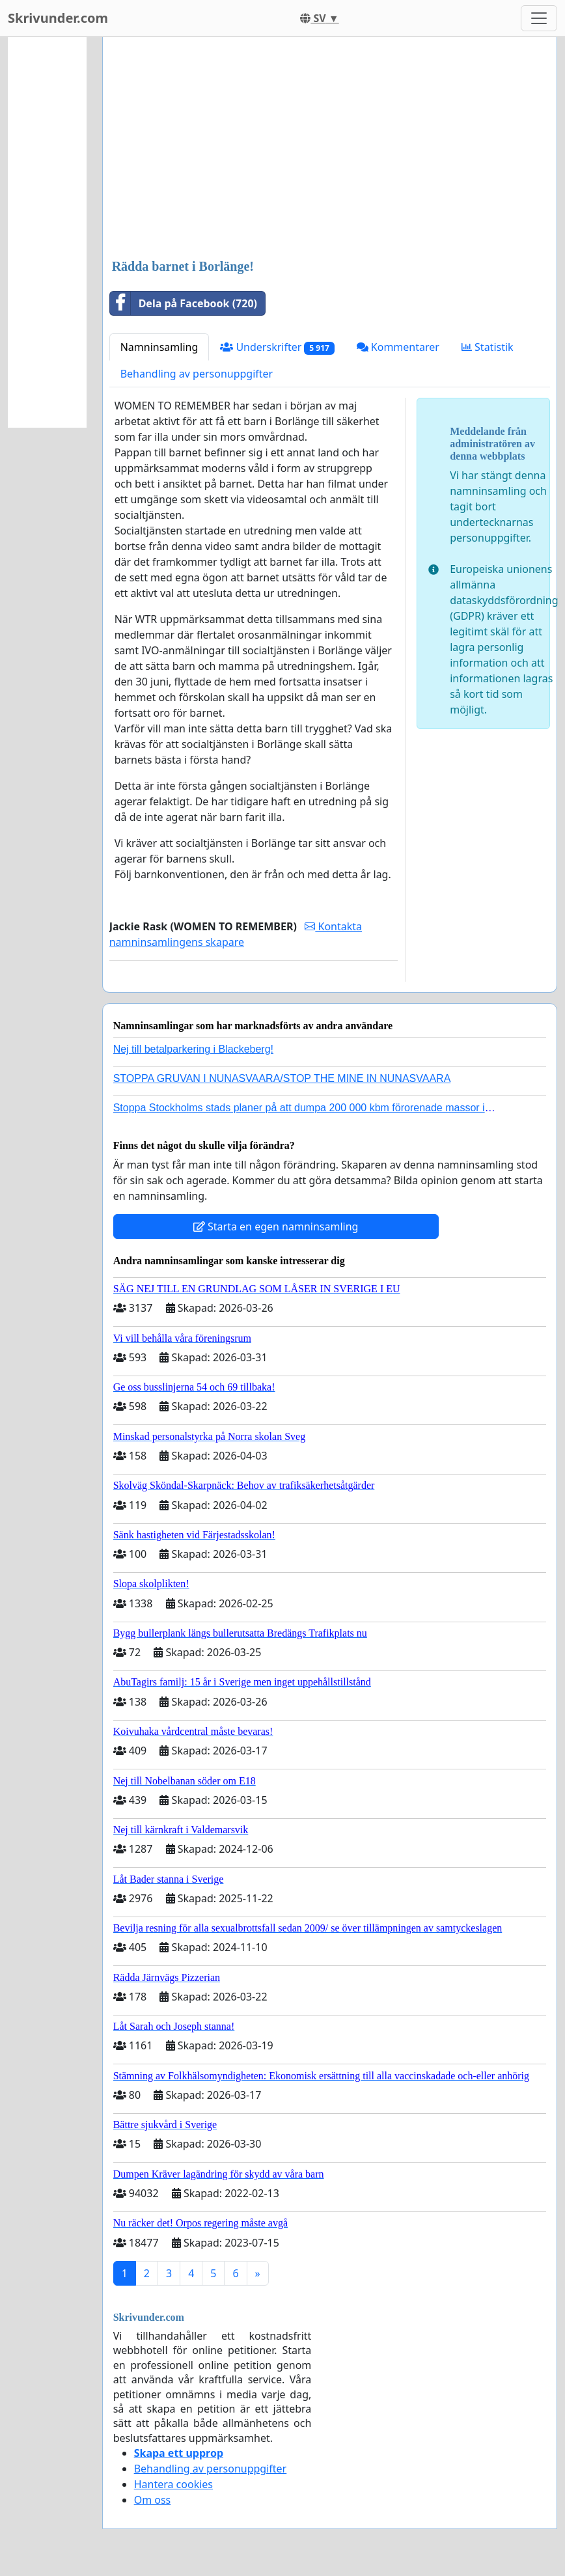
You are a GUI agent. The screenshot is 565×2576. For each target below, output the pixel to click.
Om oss (152, 2500)
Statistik (488, 347)
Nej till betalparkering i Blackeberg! (193, 1049)
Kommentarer (398, 347)
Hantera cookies (173, 2484)
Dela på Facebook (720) (183, 303)
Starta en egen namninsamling (276, 1226)
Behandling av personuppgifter (196, 374)
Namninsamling (159, 347)
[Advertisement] (329, 149)
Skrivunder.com (58, 18)
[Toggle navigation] (539, 18)
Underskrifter (277, 347)
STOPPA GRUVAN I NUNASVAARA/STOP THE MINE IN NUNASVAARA (282, 1078)
